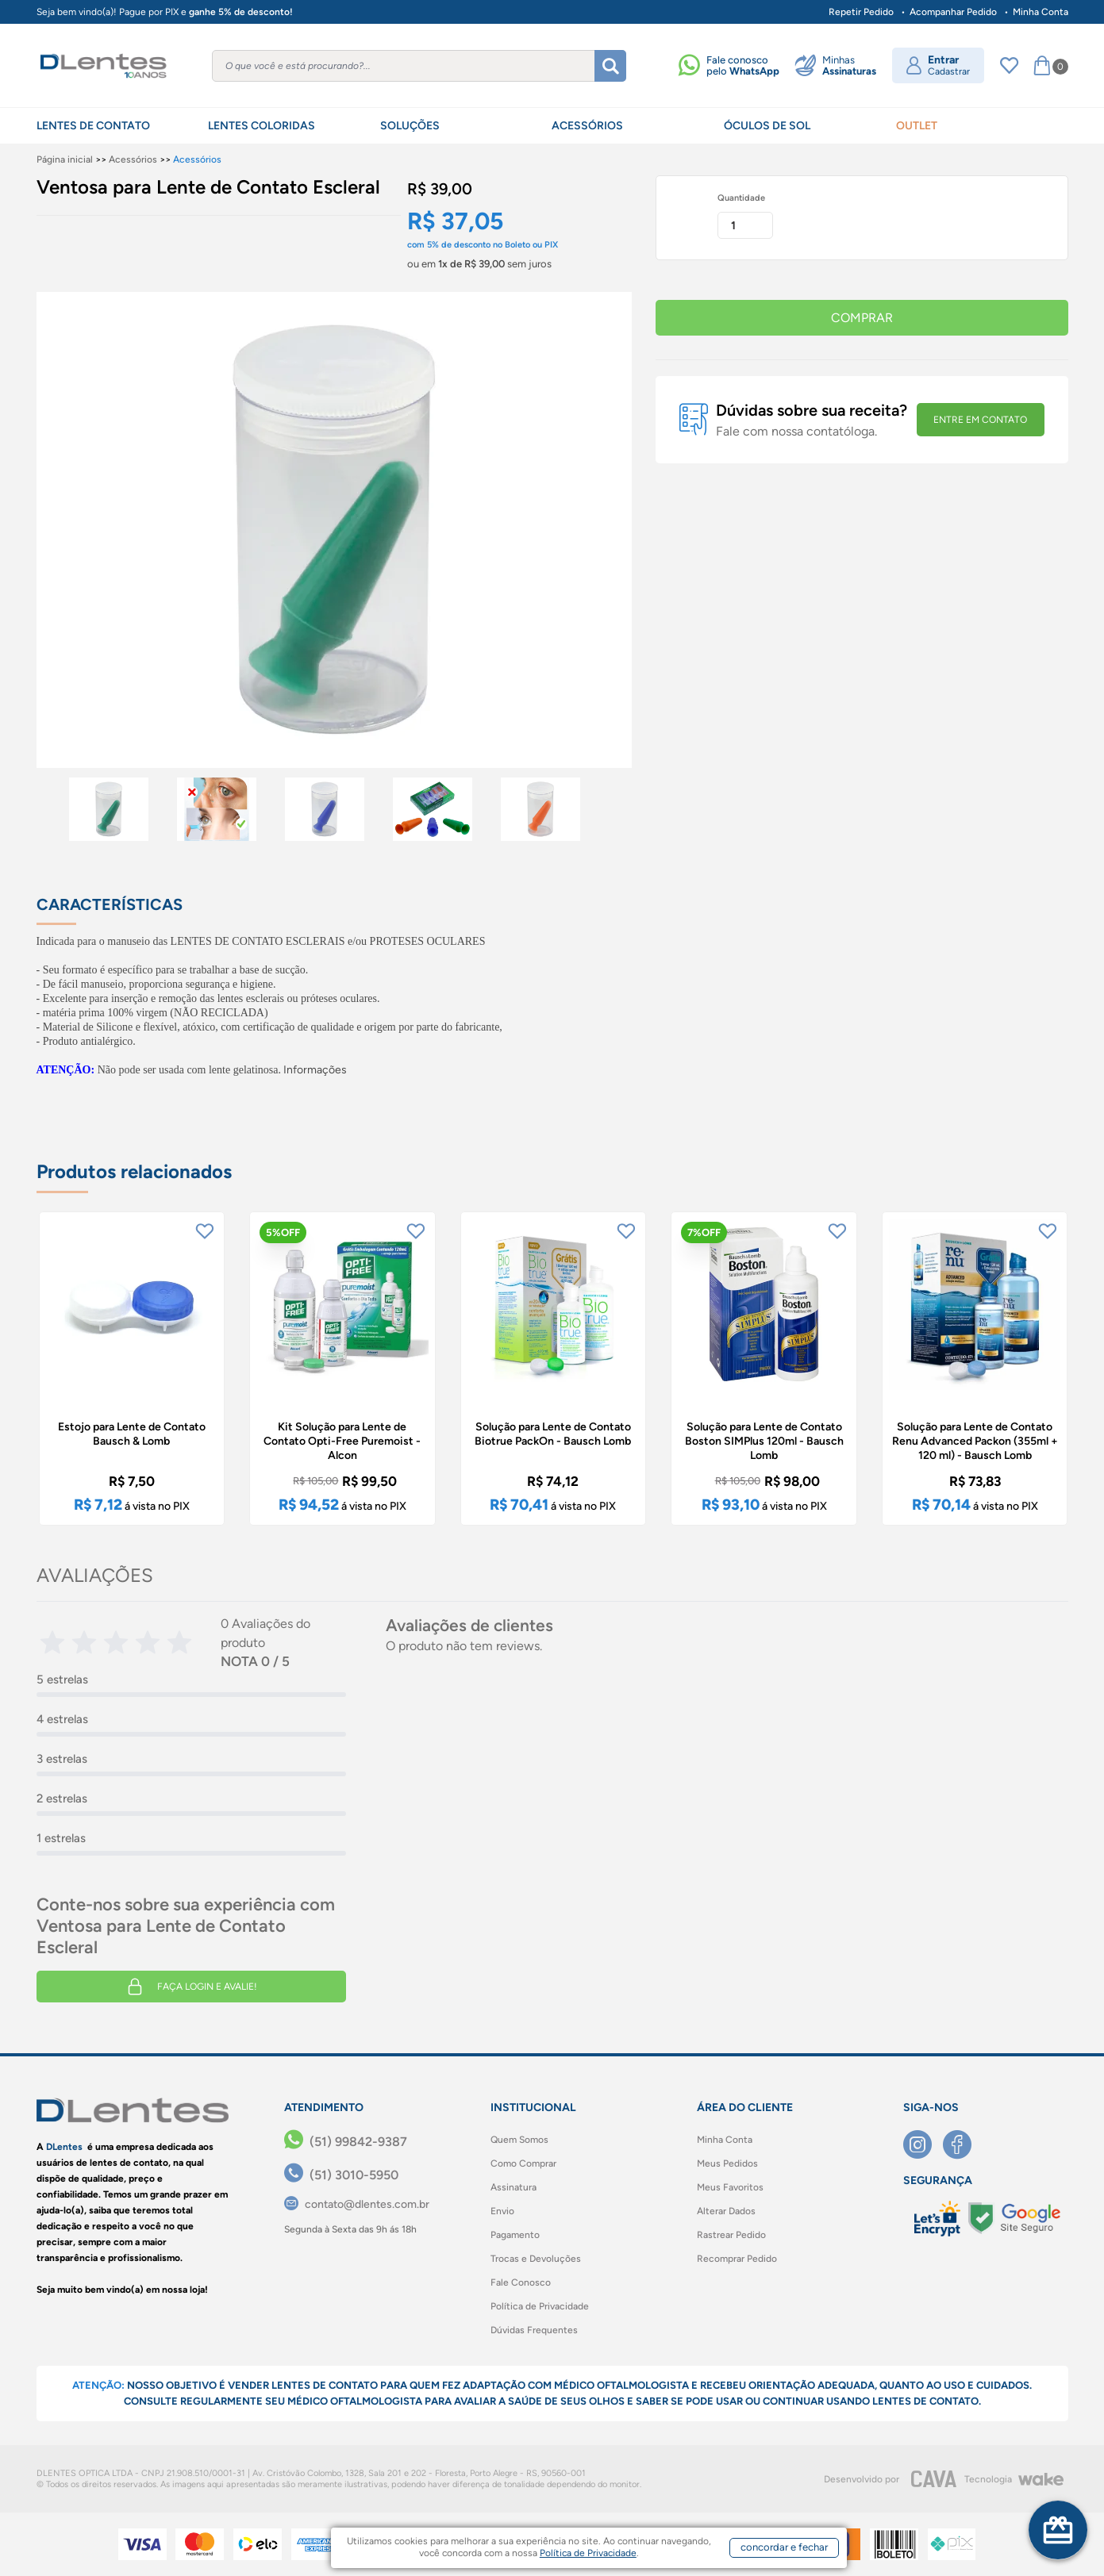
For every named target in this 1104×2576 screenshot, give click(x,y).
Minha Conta (1040, 11)
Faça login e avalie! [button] (191, 1986)
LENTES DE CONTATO (93, 125)
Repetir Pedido (861, 11)
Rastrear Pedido (731, 2234)
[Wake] (1041, 2479)
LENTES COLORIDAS (261, 125)
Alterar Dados (726, 2211)
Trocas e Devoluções (535, 2258)
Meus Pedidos (727, 2163)
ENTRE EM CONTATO (980, 419)
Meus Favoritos (730, 2187)
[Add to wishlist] (204, 1231)
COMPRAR (862, 317)
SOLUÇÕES (410, 125)
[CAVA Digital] (934, 2478)
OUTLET (916, 125)
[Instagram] (923, 2144)
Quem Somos (519, 2139)
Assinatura (513, 2187)
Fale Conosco (520, 2282)
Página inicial (65, 159)
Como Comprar (523, 2163)
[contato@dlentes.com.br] (356, 2204)
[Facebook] (963, 2144)
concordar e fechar (784, 2547)
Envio (502, 2211)
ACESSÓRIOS (587, 125)
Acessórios (133, 159)
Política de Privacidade (539, 2306)
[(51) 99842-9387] (345, 2142)
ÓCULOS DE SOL (767, 125)
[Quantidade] (745, 225)
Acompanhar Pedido (953, 11)
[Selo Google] (1014, 2218)
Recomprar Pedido (737, 2258)
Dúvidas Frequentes (534, 2330)
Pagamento (515, 2234)
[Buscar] (610, 66)
